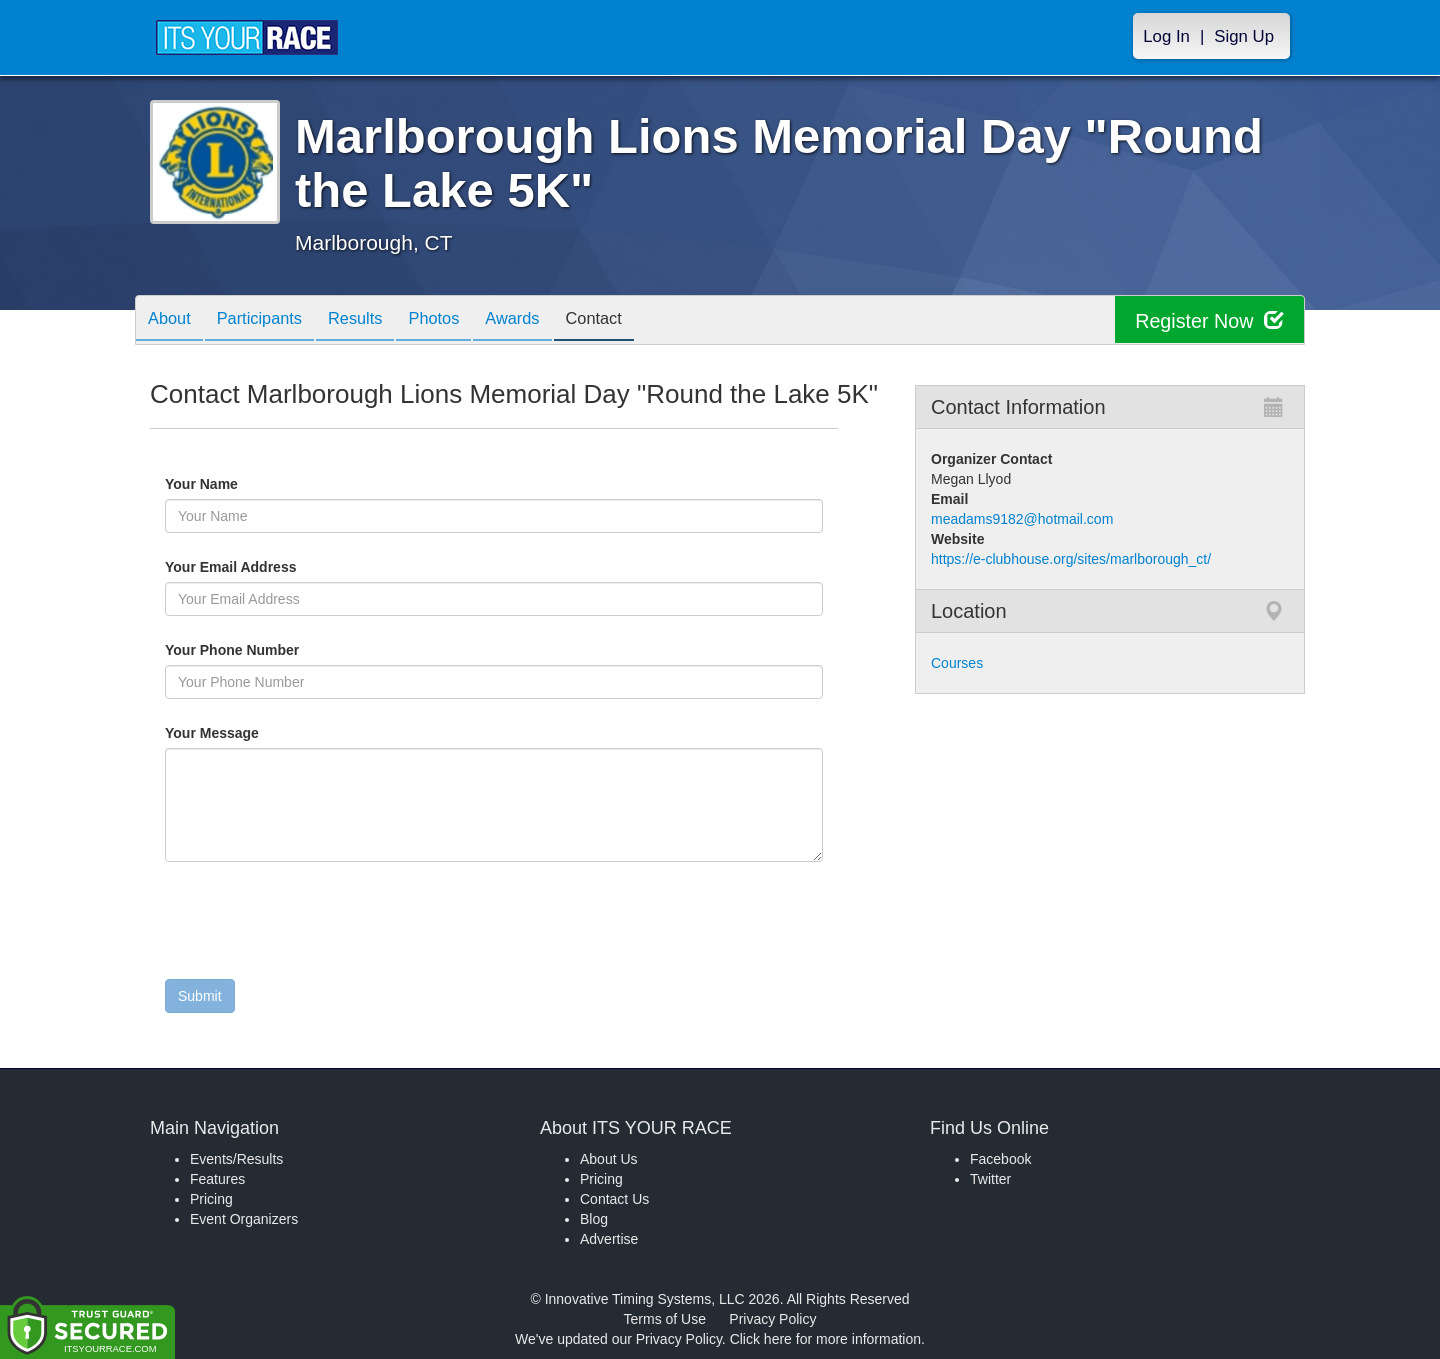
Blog (594, 1219)
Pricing (211, 1199)
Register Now (1208, 320)
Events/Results (236, 1159)
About (173, 321)
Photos (461, 321)
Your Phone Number (232, 650)
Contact (635, 321)
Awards (547, 321)
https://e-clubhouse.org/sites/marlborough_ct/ (1071, 559)
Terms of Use (665, 1319)
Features (217, 1179)
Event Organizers (244, 1219)
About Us (609, 1159)
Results (375, 321)
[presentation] (317, 925)
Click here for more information (825, 1339)
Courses (957, 663)
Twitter (990, 1179)
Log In (1166, 36)
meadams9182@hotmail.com (1022, 519)
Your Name (235, 484)
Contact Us (614, 1199)
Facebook (1000, 1159)
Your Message (246, 733)
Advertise (609, 1239)
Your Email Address (308, 567)
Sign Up (1244, 36)
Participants (271, 321)
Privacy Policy (772, 1319)
